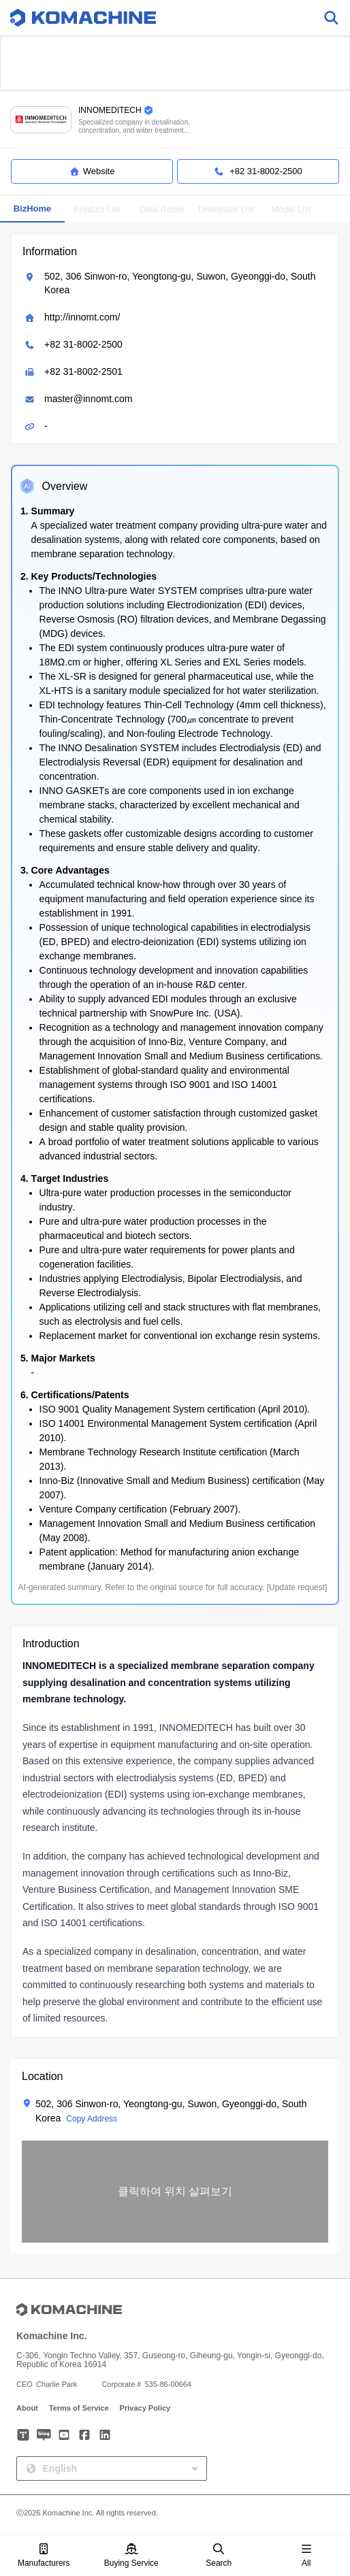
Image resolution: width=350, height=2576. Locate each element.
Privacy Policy (145, 2408)
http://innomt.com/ (82, 317)
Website (92, 171)
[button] (175, 2192)
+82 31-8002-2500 (83, 344)
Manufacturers (44, 2556)
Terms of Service (79, 2408)
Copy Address (91, 2119)
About (27, 2408)
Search (219, 2556)
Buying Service (131, 2556)
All (306, 2556)
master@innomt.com (88, 398)
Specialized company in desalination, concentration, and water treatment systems (134, 126)
